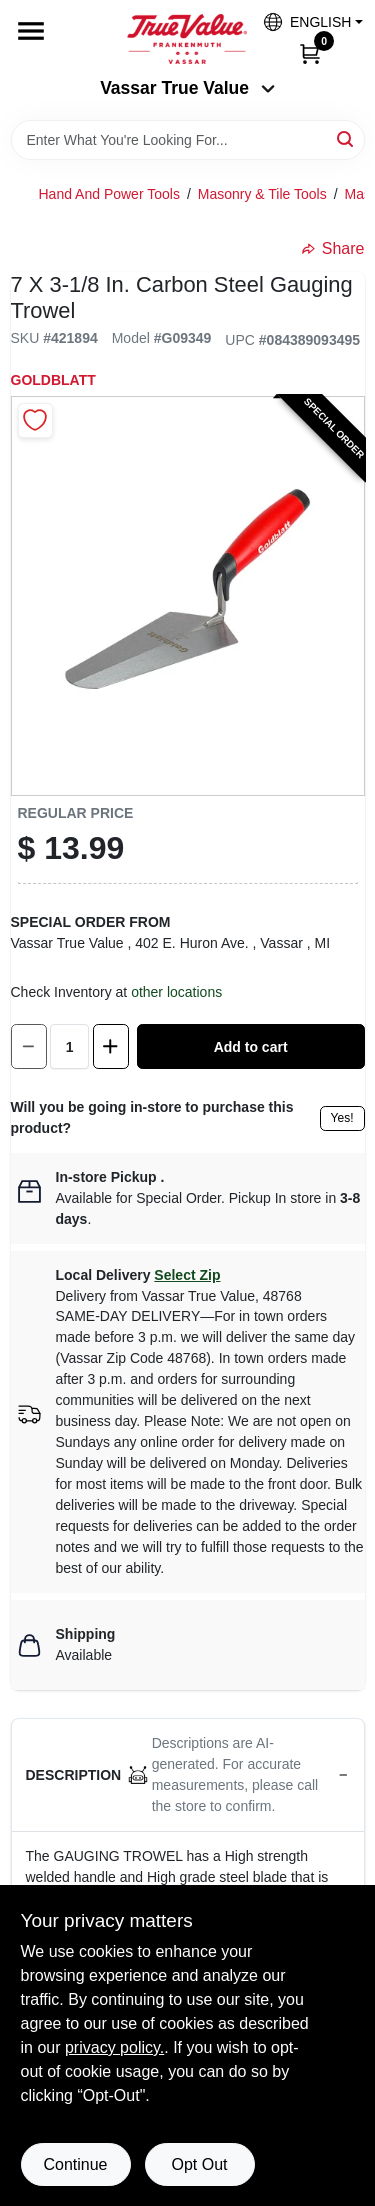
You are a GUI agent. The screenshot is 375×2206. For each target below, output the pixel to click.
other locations (176, 992)
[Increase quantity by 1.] (111, 1046)
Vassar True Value (187, 88)
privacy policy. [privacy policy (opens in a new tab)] (114, 2047)
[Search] (346, 138)
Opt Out (199, 2164)
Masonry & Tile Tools (262, 194)
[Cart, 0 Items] (310, 53)
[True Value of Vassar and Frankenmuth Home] (187, 39)
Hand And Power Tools (109, 194)
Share (333, 248)
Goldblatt (53, 380)
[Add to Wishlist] (35, 420)
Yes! (342, 1118)
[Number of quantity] (69, 1046)
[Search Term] (188, 140)
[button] (306, 21)
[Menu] (31, 31)
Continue (75, 2164)
